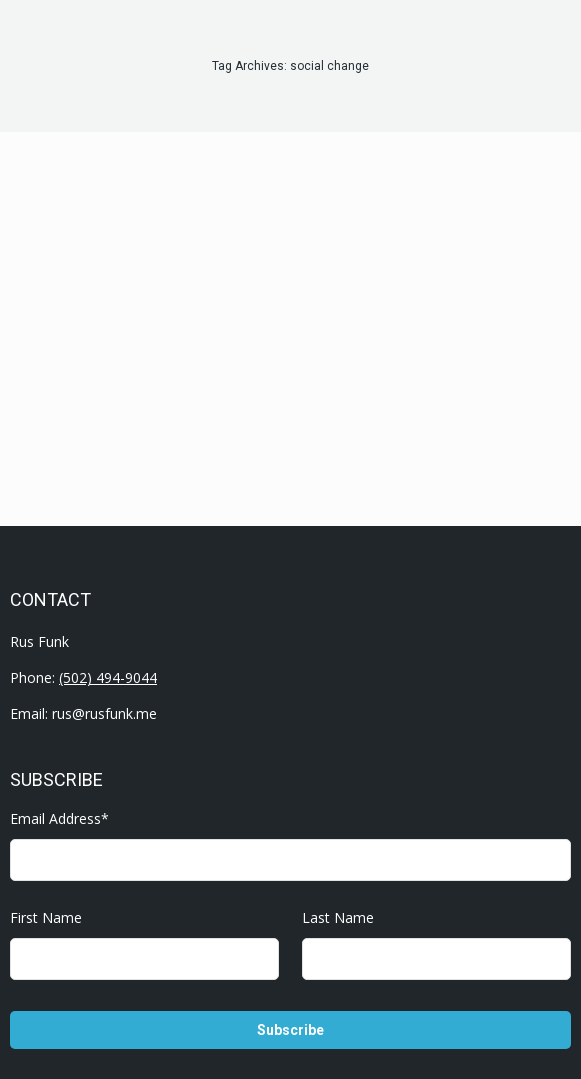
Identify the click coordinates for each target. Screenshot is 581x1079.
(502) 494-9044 (108, 677)
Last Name (338, 917)
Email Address (59, 818)
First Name (46, 917)
